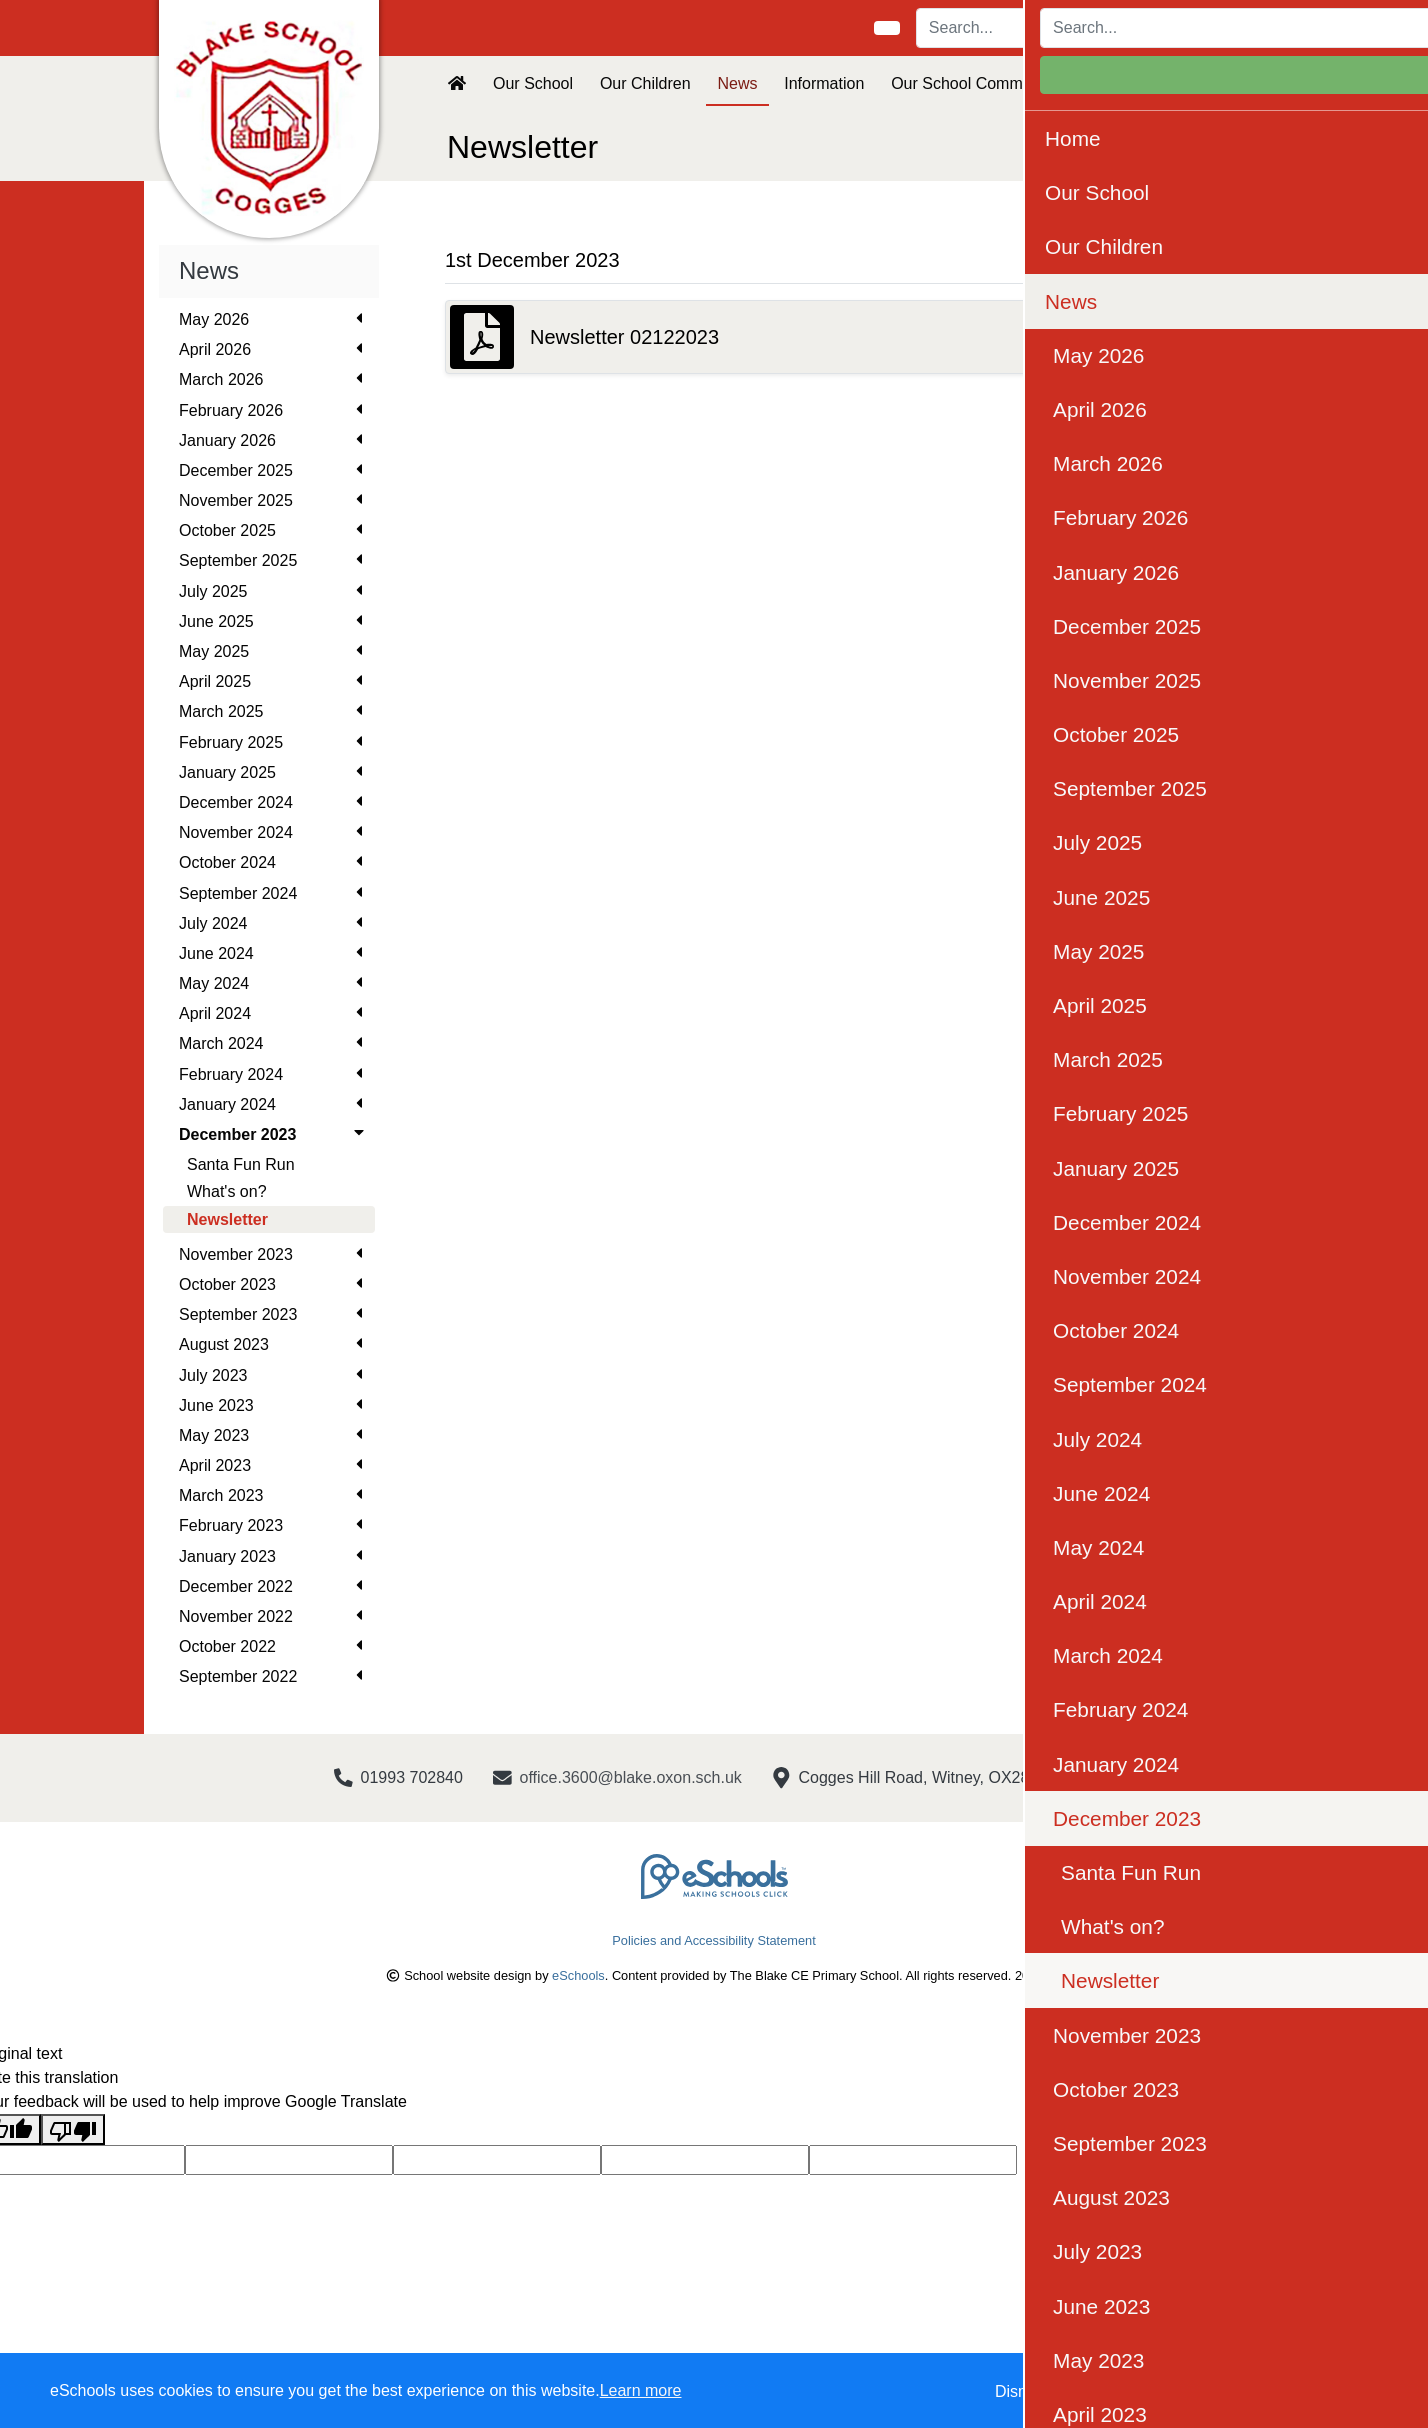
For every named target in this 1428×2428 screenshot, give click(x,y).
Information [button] (824, 83)
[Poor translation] (73, 2129)
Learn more (641, 2390)
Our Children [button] (645, 83)
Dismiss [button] (1023, 2391)
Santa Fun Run (241, 1164)
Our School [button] (533, 83)
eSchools (578, 1975)
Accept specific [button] (1138, 2391)
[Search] (1029, 28)
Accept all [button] (1297, 2391)
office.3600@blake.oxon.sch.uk (631, 1777)
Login (1235, 27)
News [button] (737, 83)
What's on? (227, 1191)
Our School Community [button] (973, 83)
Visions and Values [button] (1150, 83)
